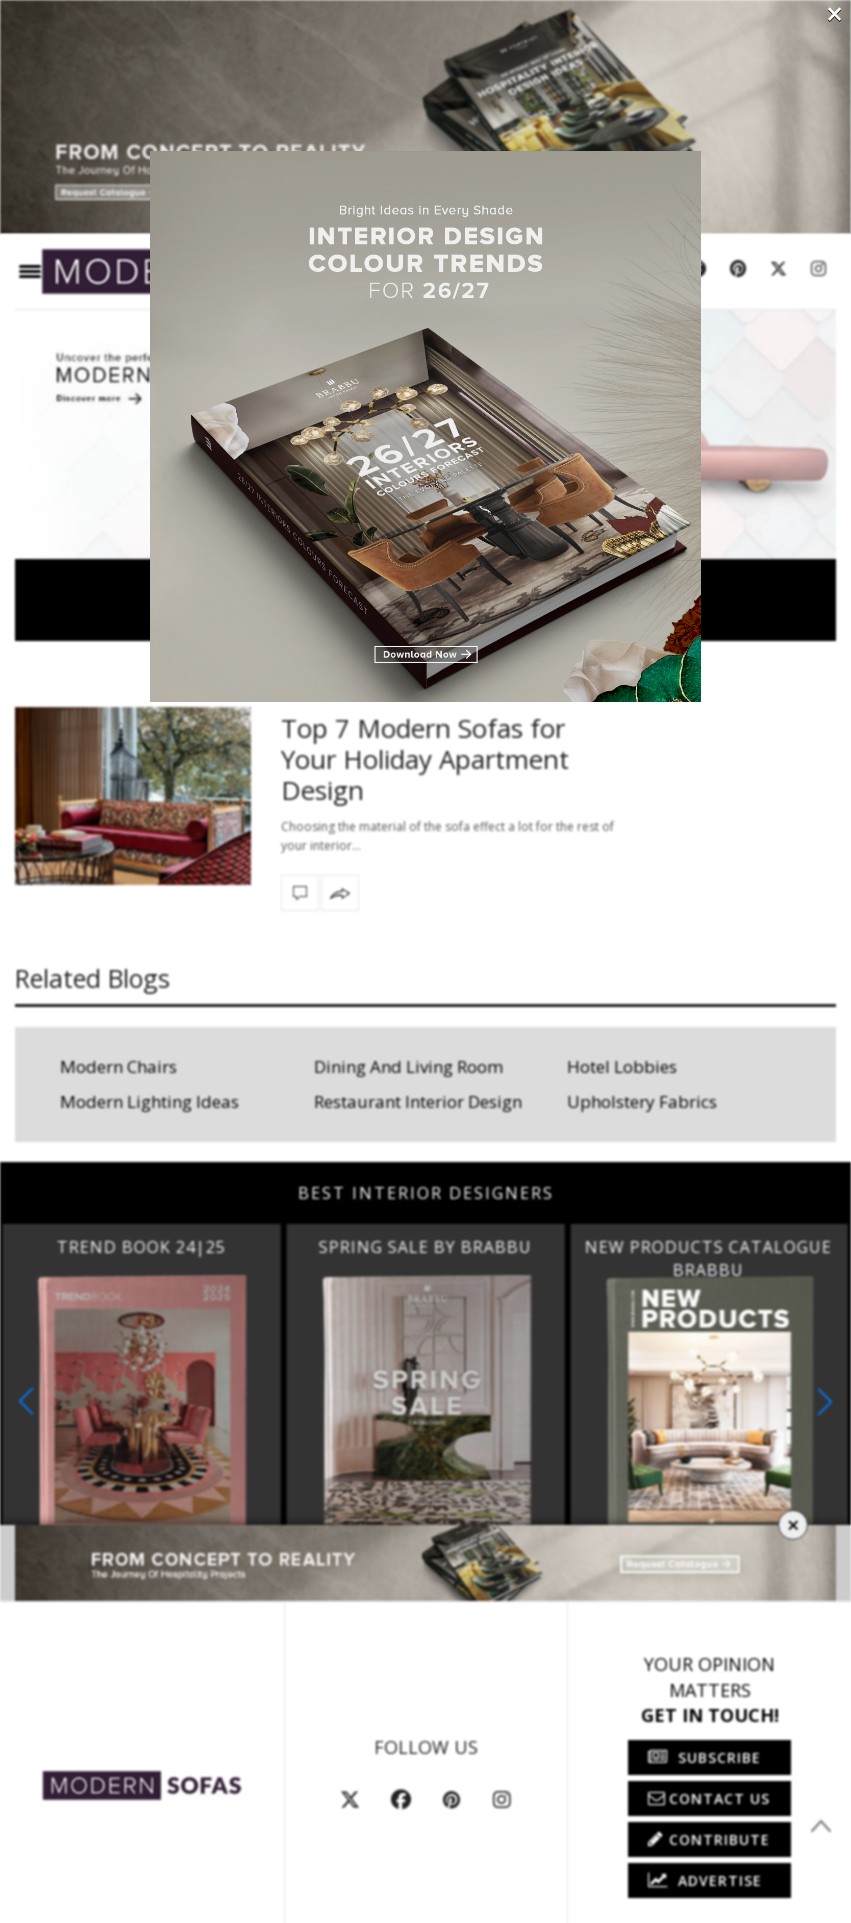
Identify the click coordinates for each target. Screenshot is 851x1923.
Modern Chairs (118, 1066)
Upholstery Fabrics (642, 1101)
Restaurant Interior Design (418, 1101)
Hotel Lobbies (622, 1066)
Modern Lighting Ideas (149, 1101)
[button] (825, 1401)
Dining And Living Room (408, 1066)
